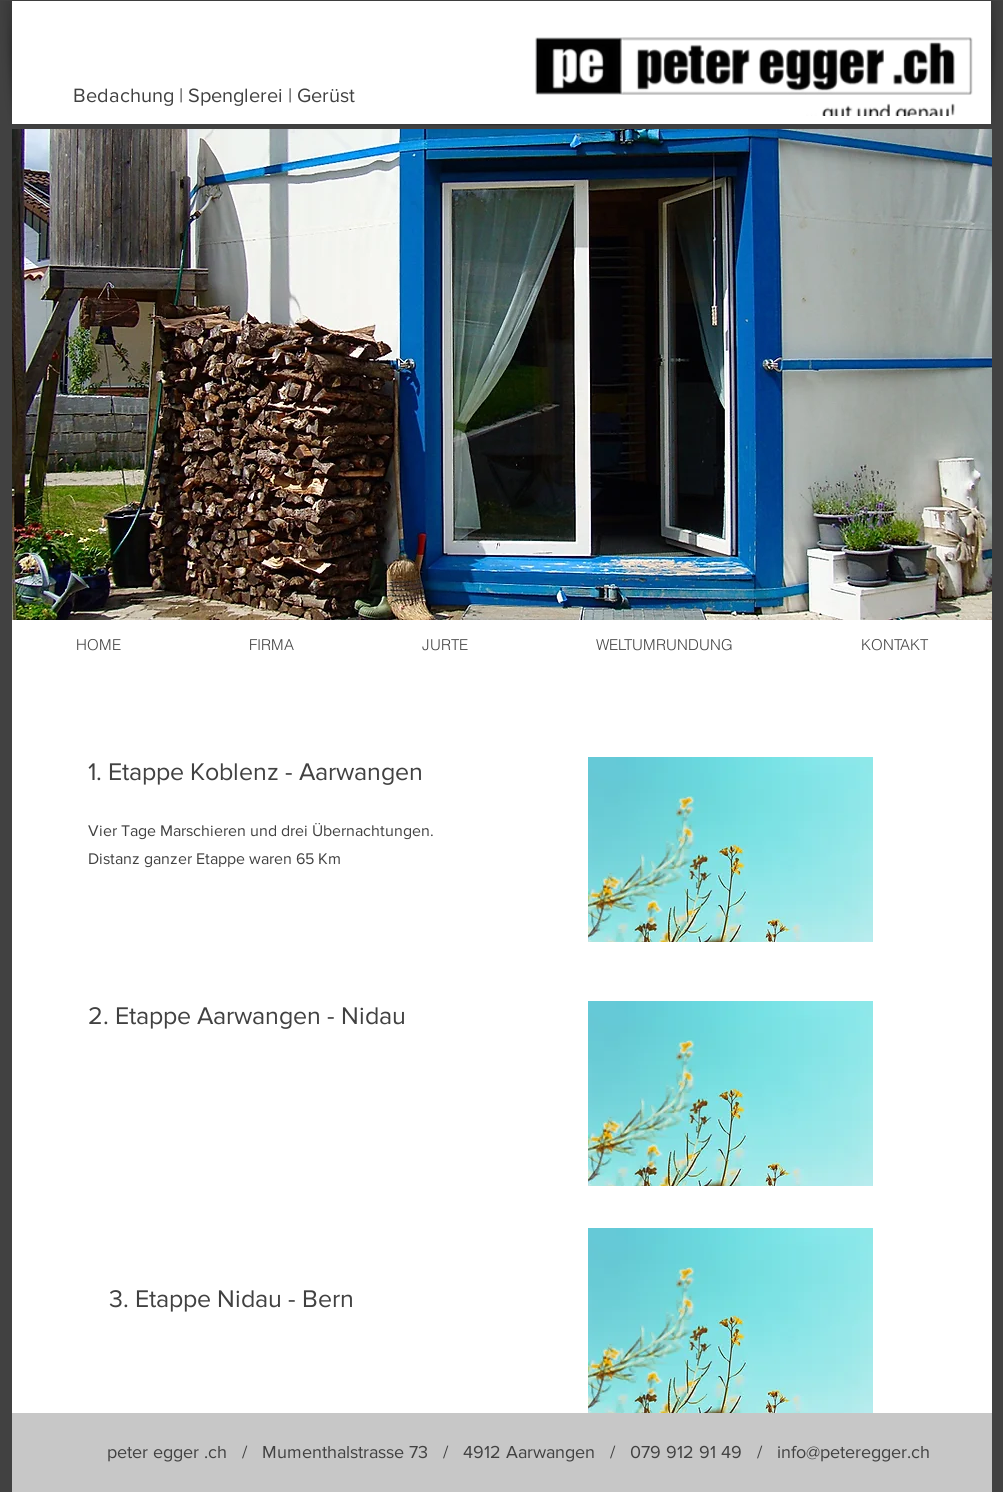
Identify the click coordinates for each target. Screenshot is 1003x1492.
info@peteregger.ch (853, 1452)
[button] (730, 849)
